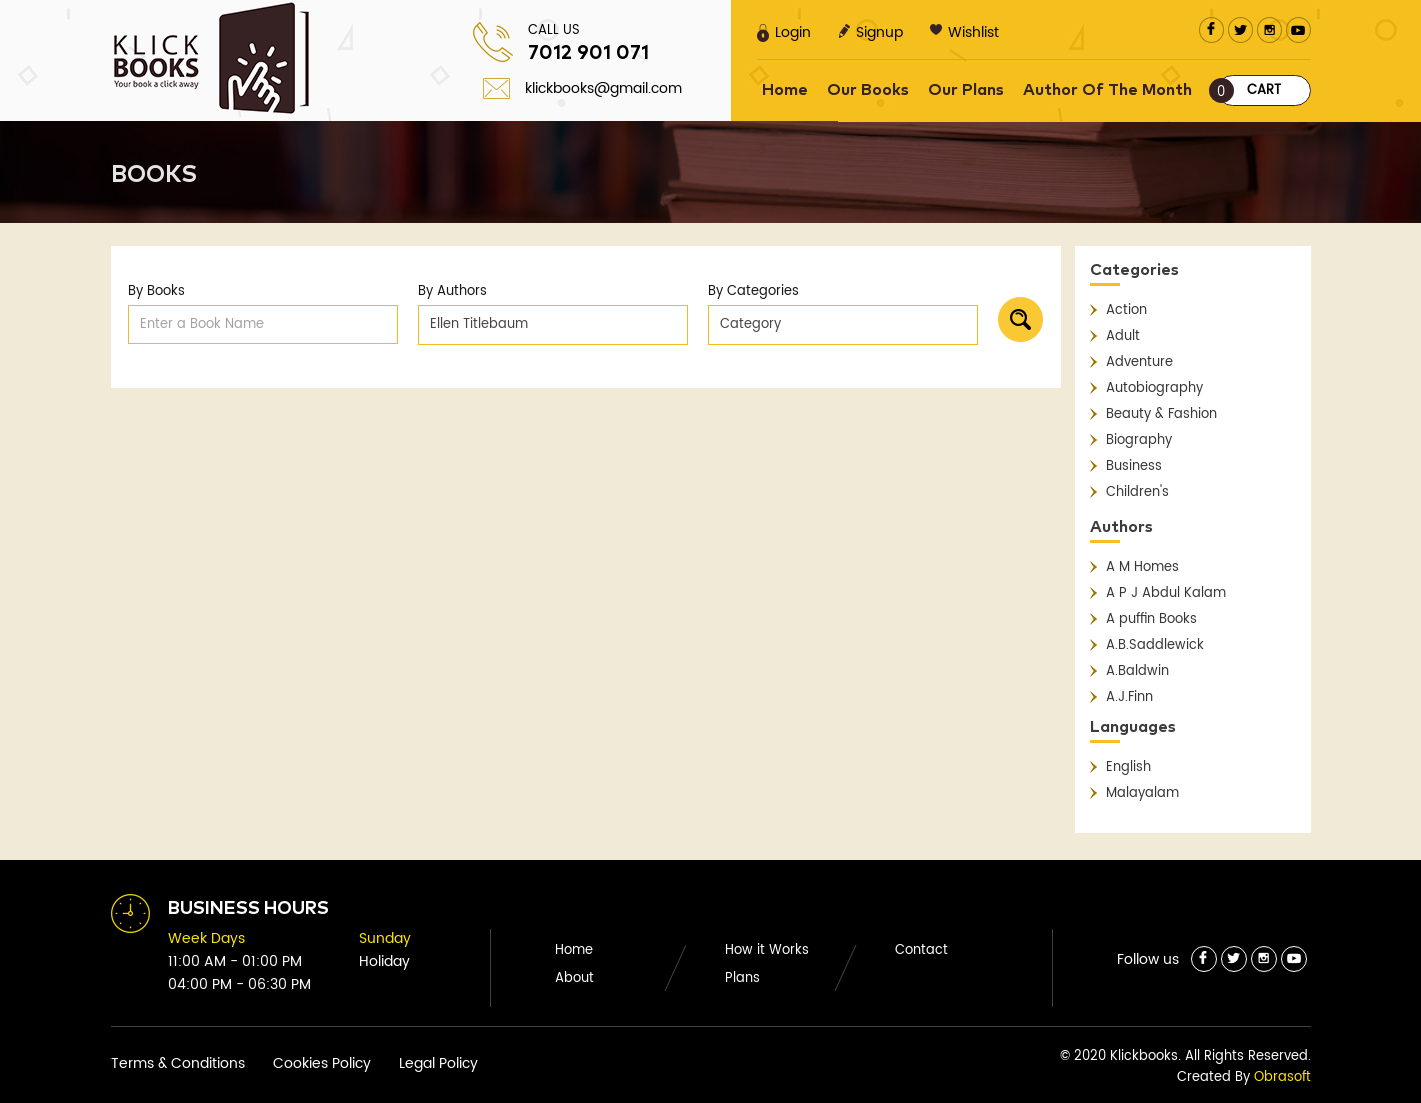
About (574, 978)
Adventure (1139, 362)
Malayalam (1142, 793)
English (1128, 767)
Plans (742, 978)
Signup (870, 32)
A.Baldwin (1137, 671)
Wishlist (964, 32)
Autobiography (1154, 388)
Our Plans (966, 90)
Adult (1123, 336)
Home (785, 90)
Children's (1137, 492)
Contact (921, 950)
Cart (1249, 90)
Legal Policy (438, 1063)
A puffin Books (1151, 619)
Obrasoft (1282, 1077)
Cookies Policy (322, 1063)
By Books (156, 291)
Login (784, 32)
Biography (1139, 440)
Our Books (868, 90)
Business (1134, 466)
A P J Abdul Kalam (1166, 593)
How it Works (767, 950)
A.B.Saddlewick (1155, 645)
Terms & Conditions (178, 1063)
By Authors (452, 291)
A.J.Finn (1129, 697)
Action (1126, 310)
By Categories (753, 291)
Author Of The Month (1107, 90)
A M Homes (1142, 567)
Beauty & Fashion (1161, 414)
